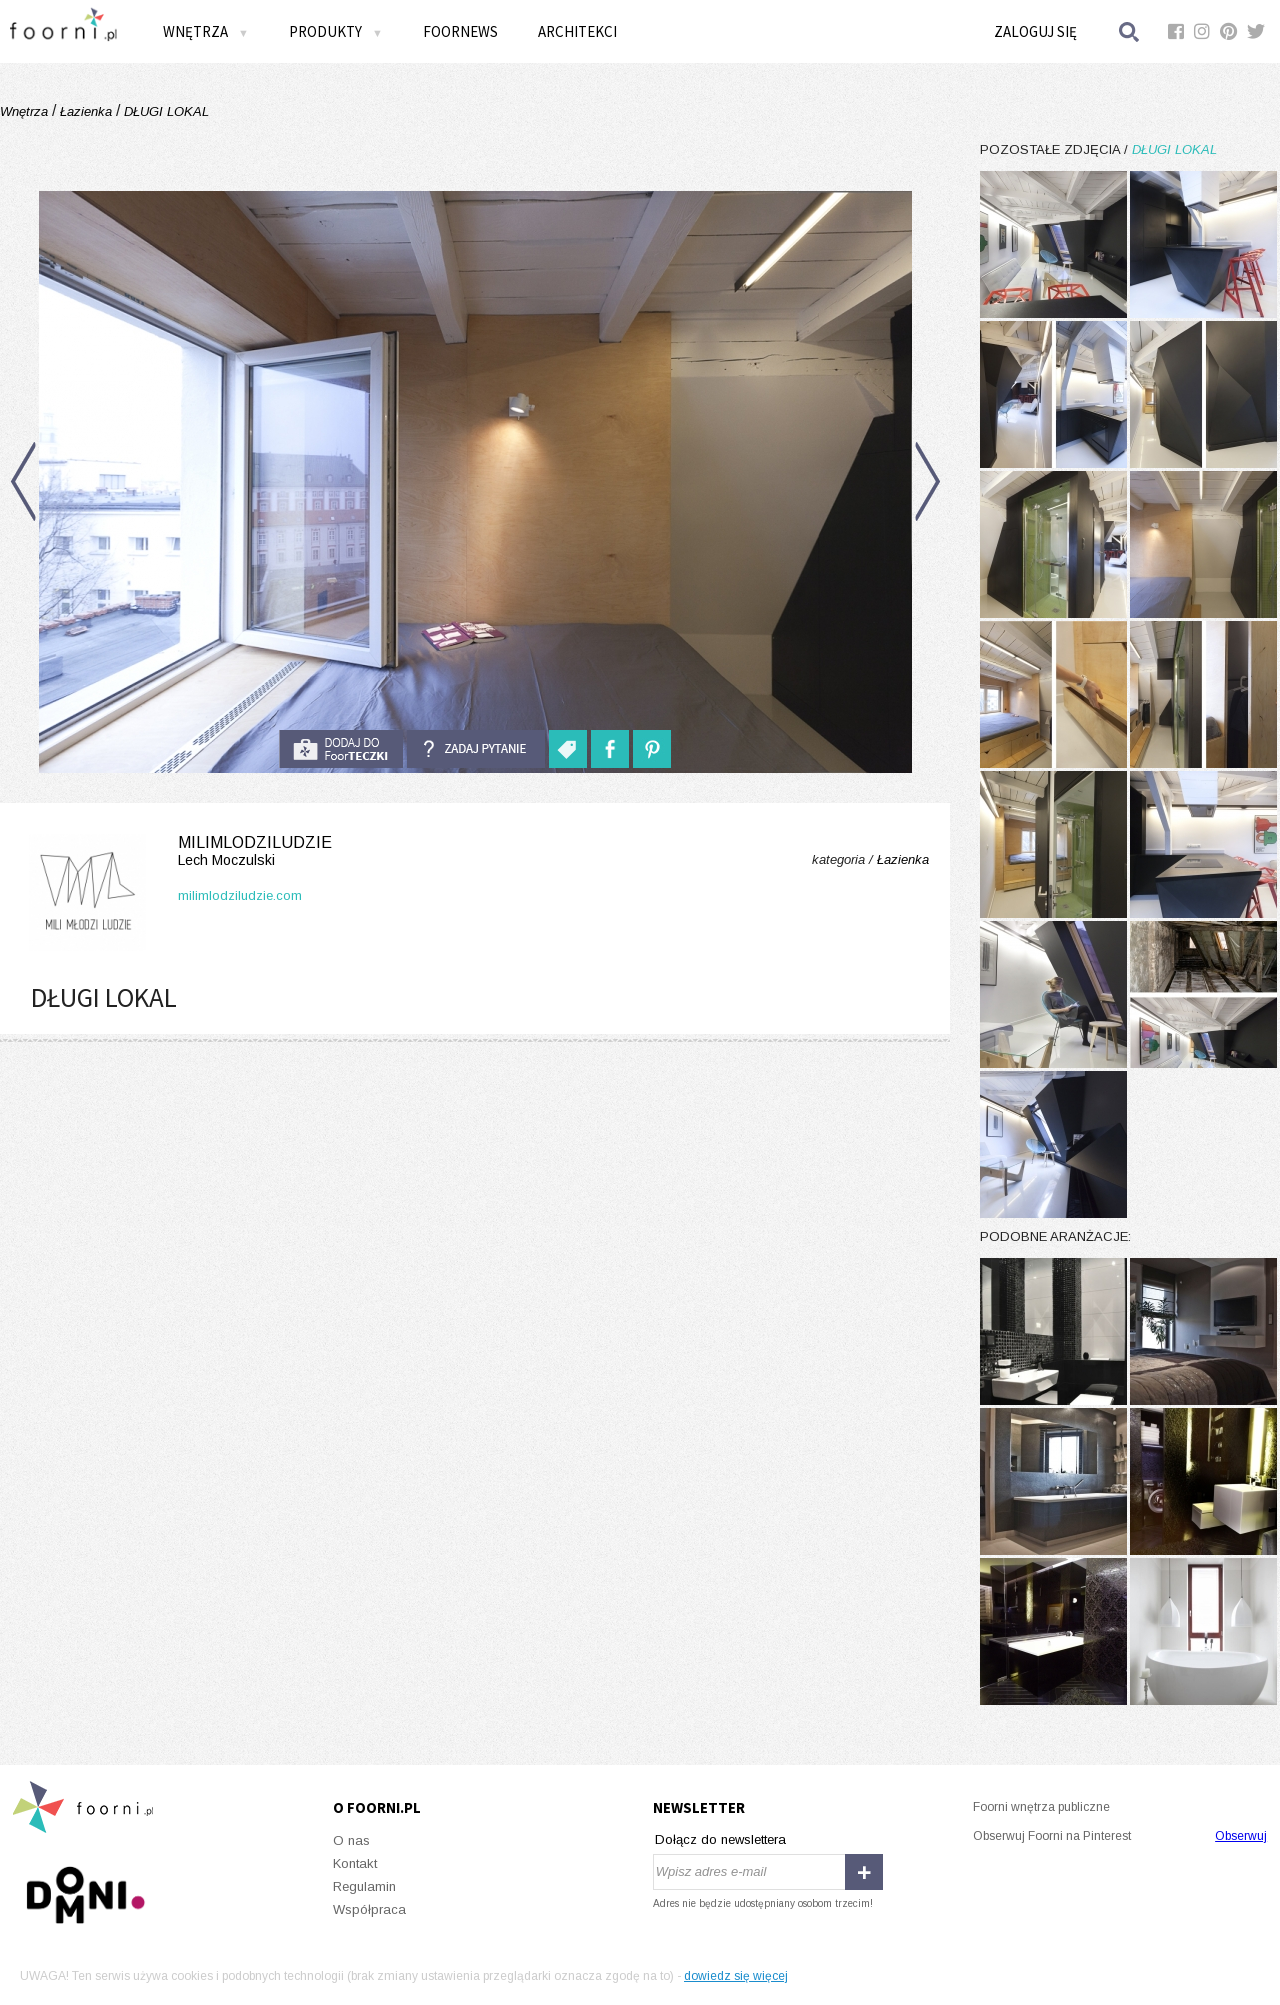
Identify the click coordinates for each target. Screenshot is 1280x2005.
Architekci (577, 31)
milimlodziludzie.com (240, 895)
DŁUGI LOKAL (164, 111)
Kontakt (355, 1863)
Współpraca (369, 1909)
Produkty (336, 31)
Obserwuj (1241, 1836)
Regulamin (364, 1886)
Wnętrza (206, 31)
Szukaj (1130, 31)
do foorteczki (341, 749)
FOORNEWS (460, 31)
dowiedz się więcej (736, 1976)
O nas (351, 1840)
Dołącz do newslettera (720, 1839)
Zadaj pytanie (476, 749)
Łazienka (86, 111)
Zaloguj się (1035, 31)
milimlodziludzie (176, 851)
